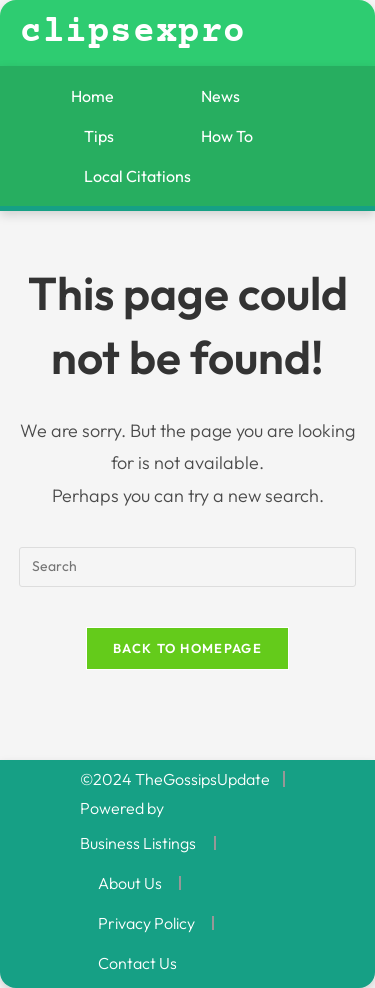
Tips (99, 136)
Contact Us (137, 963)
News (220, 96)
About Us (130, 883)
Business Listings (138, 843)
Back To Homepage (187, 648)
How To (227, 136)
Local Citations (137, 176)
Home (92, 96)
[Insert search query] (188, 567)
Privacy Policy (146, 923)
